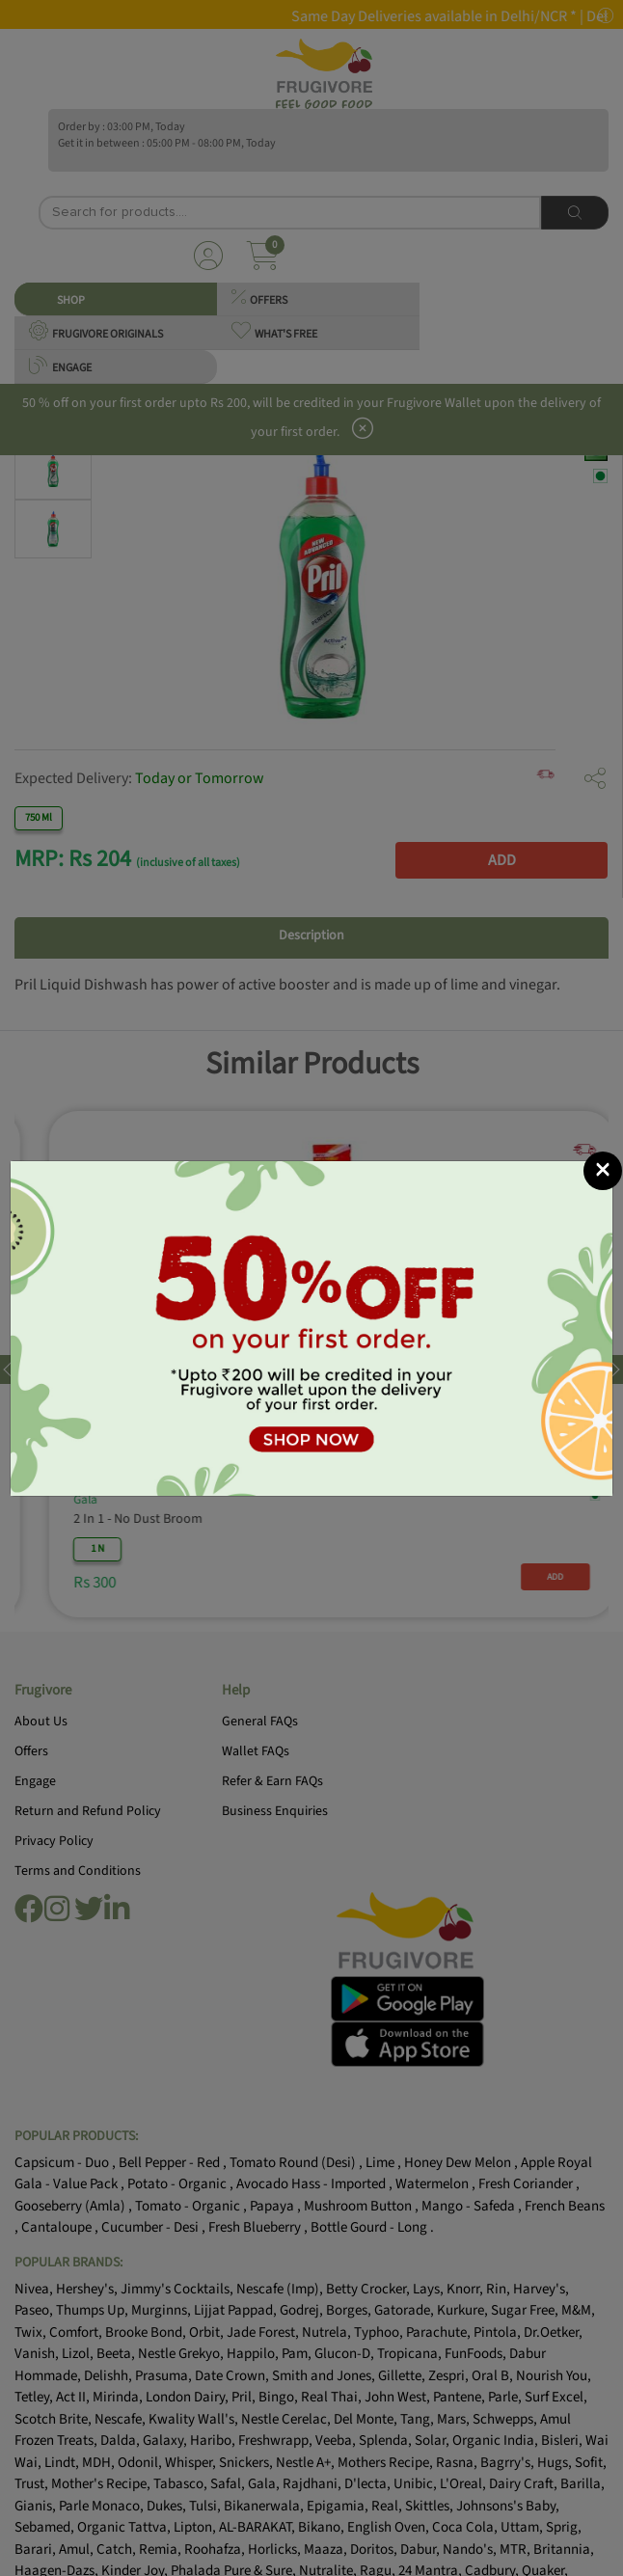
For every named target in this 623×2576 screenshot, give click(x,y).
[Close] (602, 1171)
